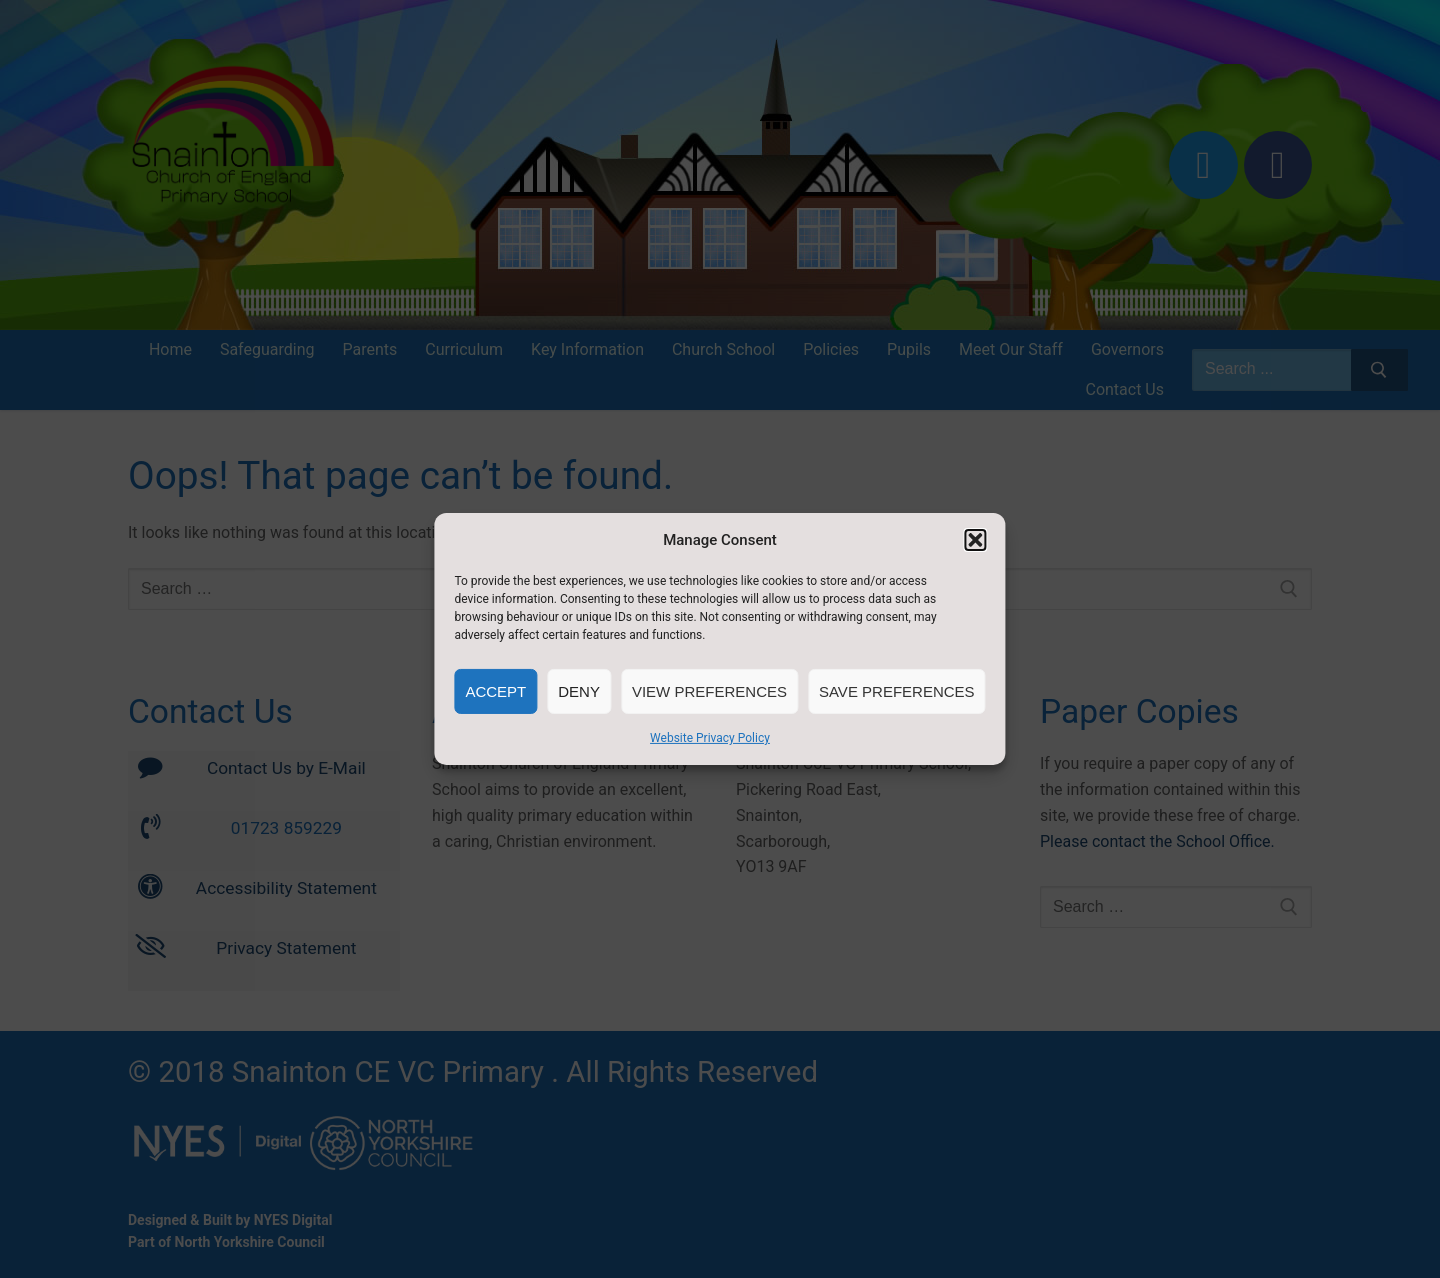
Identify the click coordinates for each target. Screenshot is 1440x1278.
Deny (579, 691)
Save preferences (897, 691)
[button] (976, 540)
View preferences (709, 691)
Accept (495, 691)
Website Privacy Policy (710, 738)
